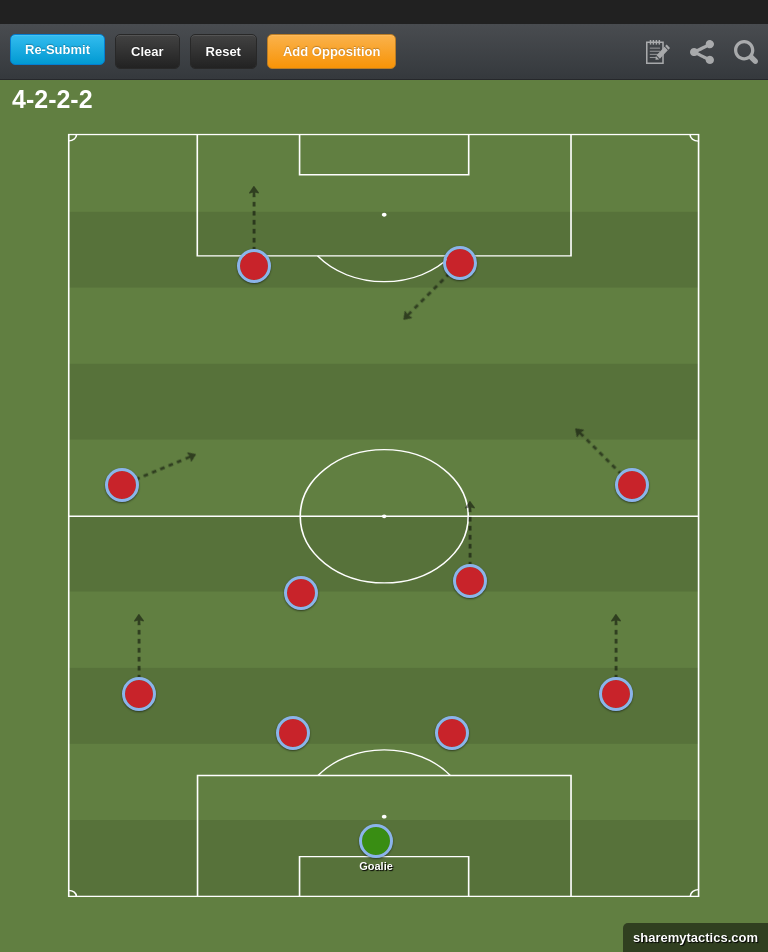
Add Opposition (331, 51)
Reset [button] (223, 51)
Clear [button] (147, 51)
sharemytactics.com (690, 937)
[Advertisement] (384, 10)
